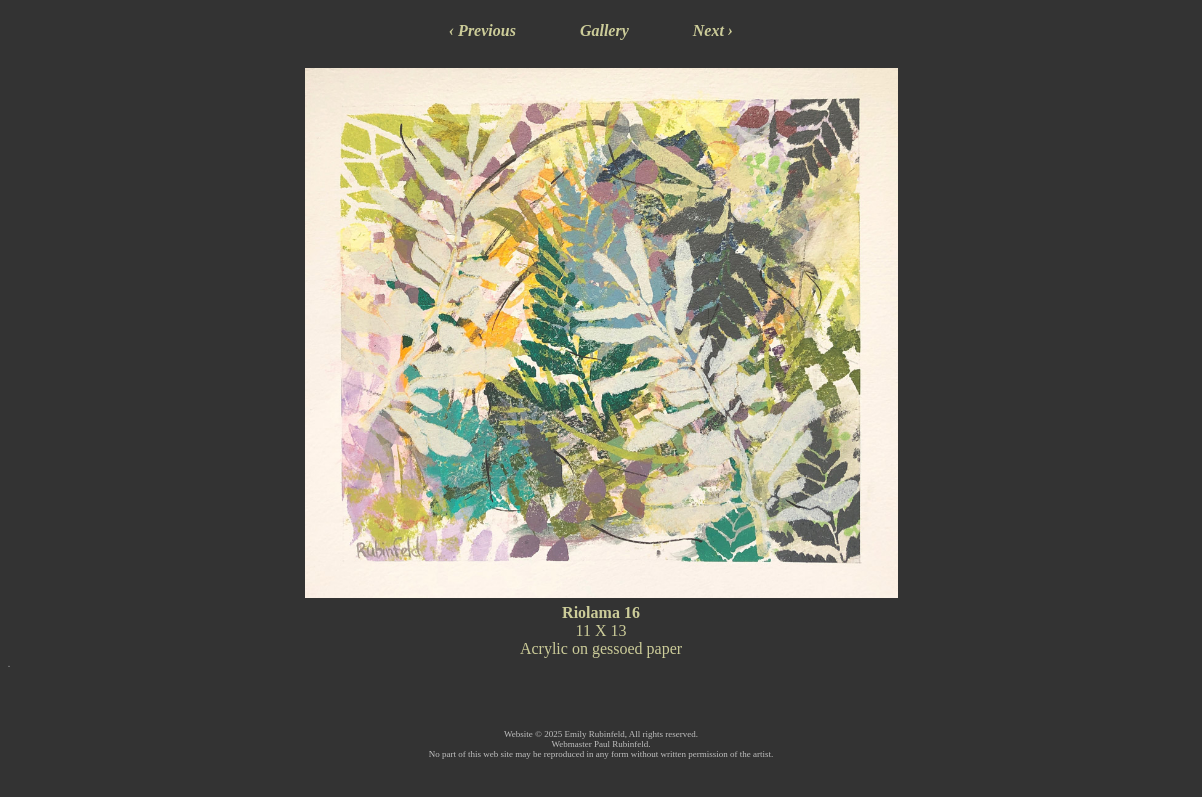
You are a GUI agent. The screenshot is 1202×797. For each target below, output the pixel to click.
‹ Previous (482, 30)
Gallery (604, 30)
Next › (713, 30)
